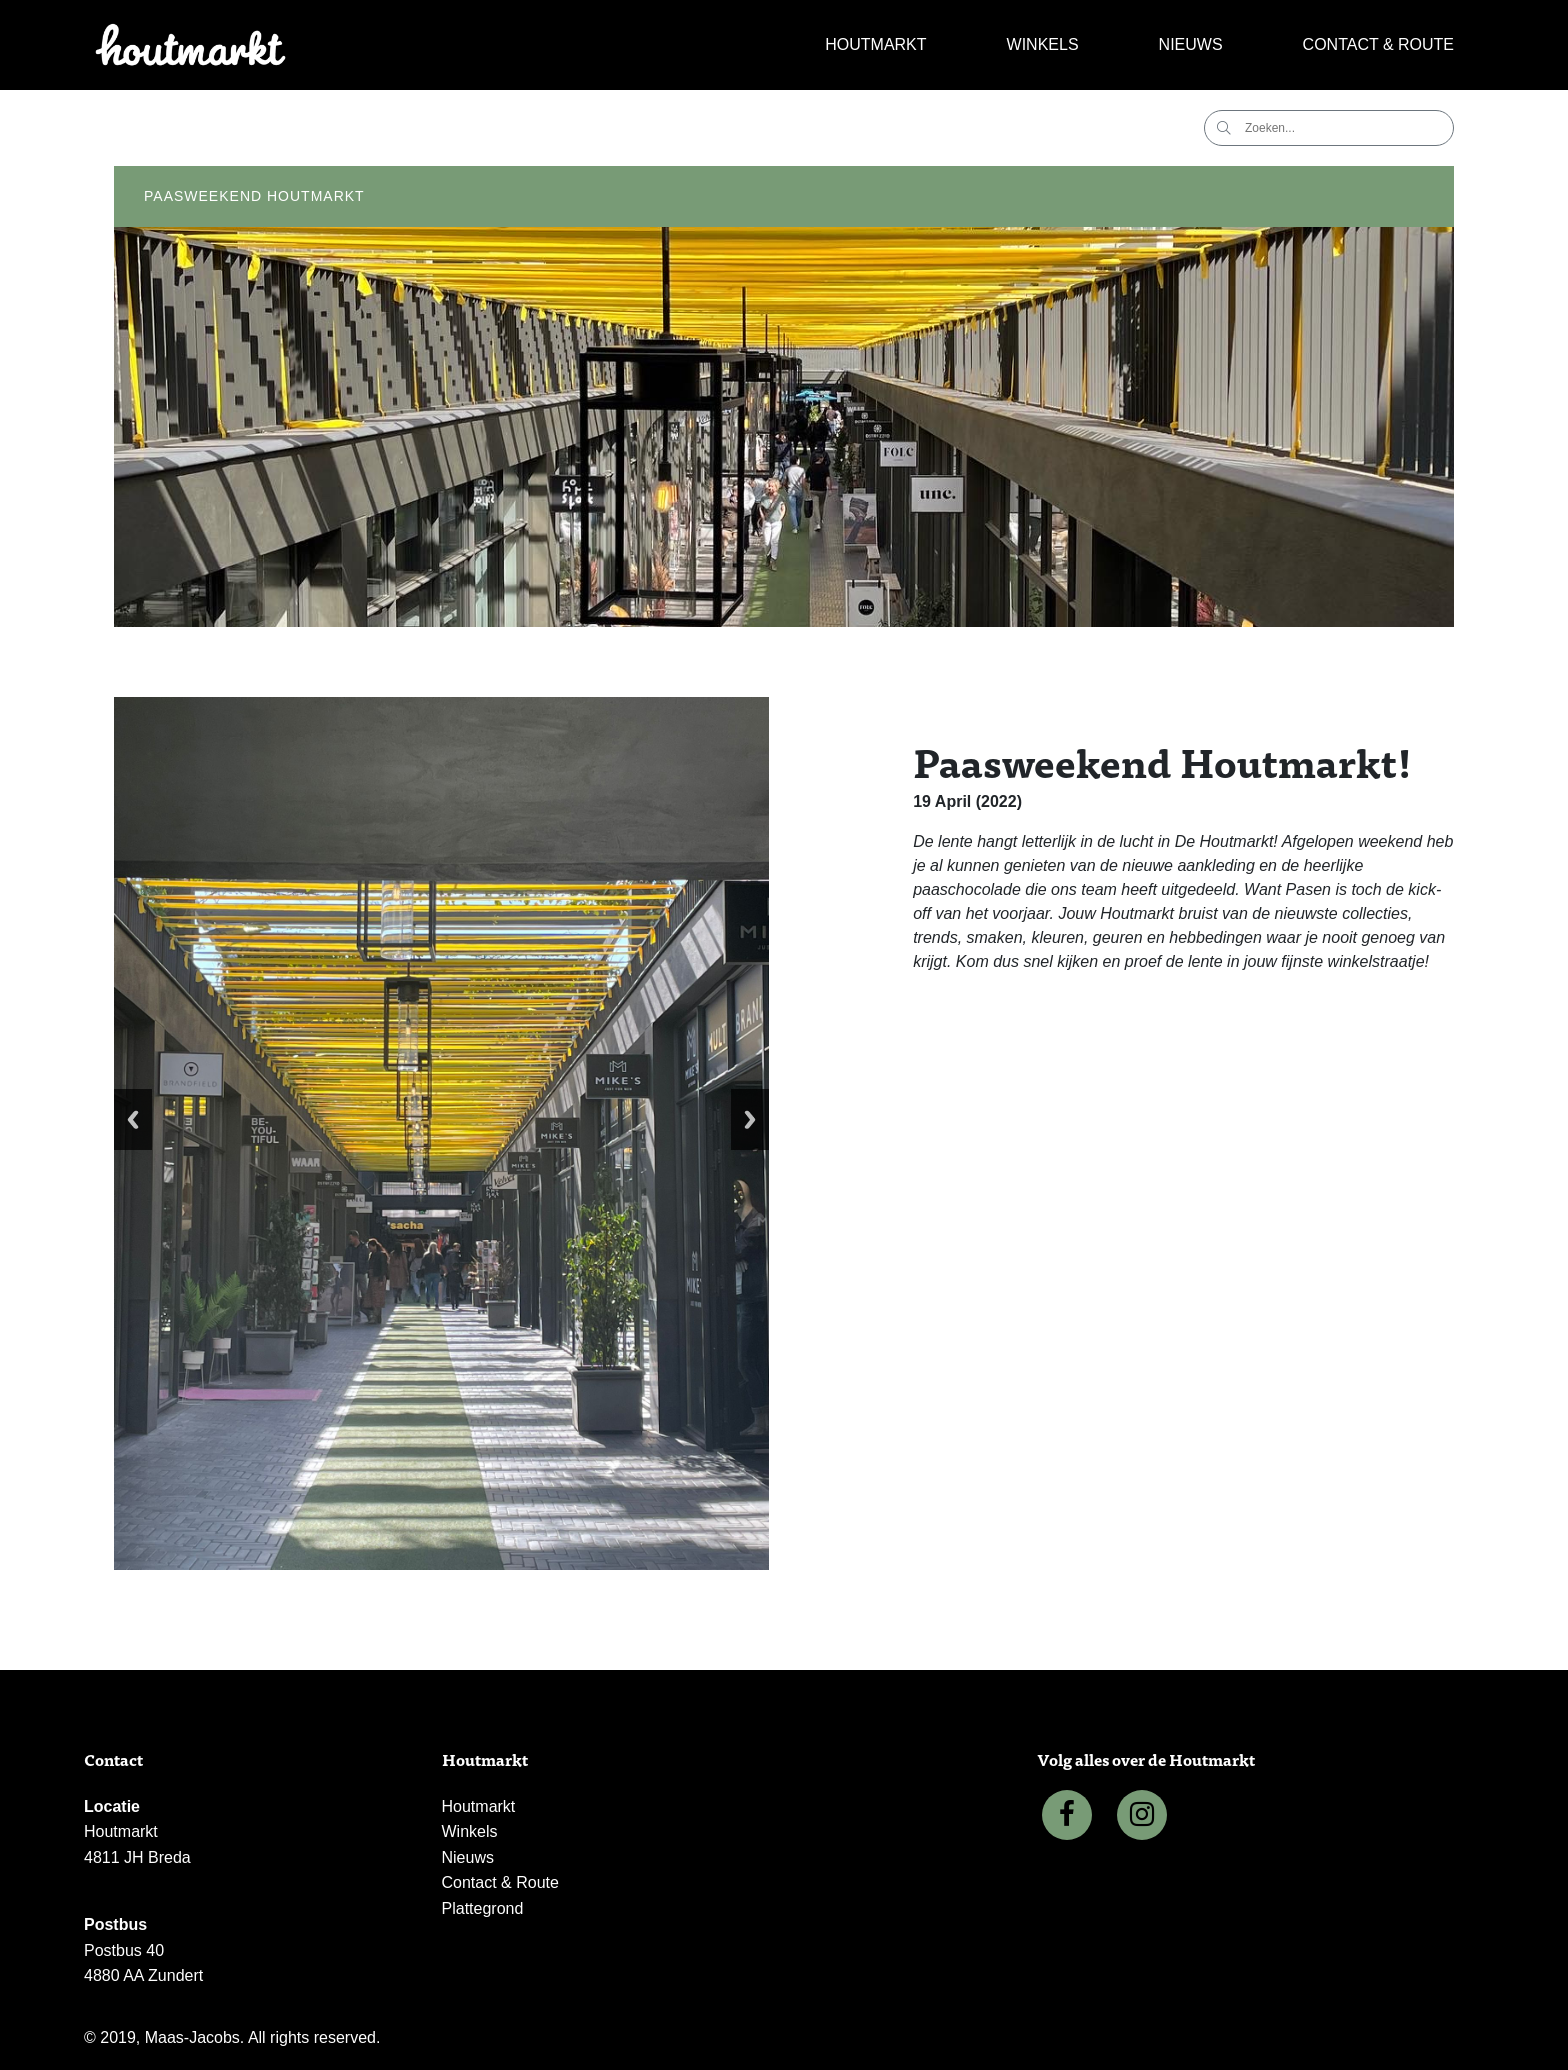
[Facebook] (1067, 1815)
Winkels (1043, 44)
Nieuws (1191, 44)
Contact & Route (1378, 44)
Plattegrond (483, 1908)
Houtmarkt (875, 44)
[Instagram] (1142, 1815)
